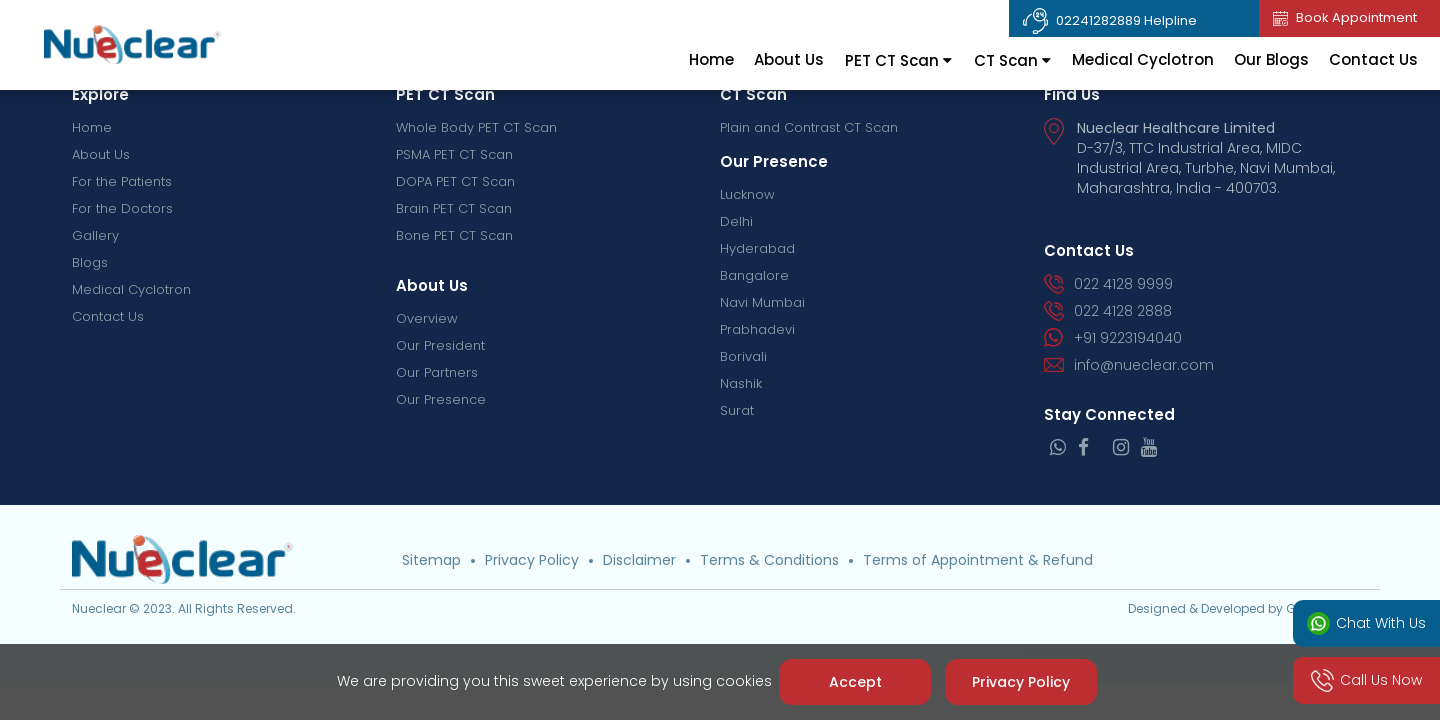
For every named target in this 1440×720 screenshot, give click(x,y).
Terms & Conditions (769, 560)
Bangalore (754, 275)
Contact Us (1373, 59)
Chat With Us (1367, 624)
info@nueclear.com (1129, 365)
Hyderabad (757, 248)
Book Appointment (1345, 17)
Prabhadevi (757, 329)
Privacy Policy (532, 560)
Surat (737, 410)
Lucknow (747, 194)
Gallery (95, 235)
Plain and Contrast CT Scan (809, 127)
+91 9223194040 (1113, 338)
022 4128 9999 (1108, 284)
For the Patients (122, 181)
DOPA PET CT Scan (455, 181)
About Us (789, 59)
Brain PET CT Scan (454, 208)
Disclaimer (639, 560)
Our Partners (437, 372)
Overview (427, 318)
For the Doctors (122, 208)
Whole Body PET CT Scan (476, 127)
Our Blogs (1271, 59)
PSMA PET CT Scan (454, 154)
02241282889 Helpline (1110, 21)
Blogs (90, 262)
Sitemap (431, 560)
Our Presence (441, 399)
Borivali (743, 356)
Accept (854, 682)
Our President (440, 345)
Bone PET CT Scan (454, 235)
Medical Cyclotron (1143, 59)
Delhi (736, 221)
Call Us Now (1367, 681)
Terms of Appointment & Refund (978, 560)
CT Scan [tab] (1012, 60)
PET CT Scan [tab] (898, 60)
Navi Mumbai (762, 302)
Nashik (741, 383)
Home (711, 59)
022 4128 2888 (1108, 311)
